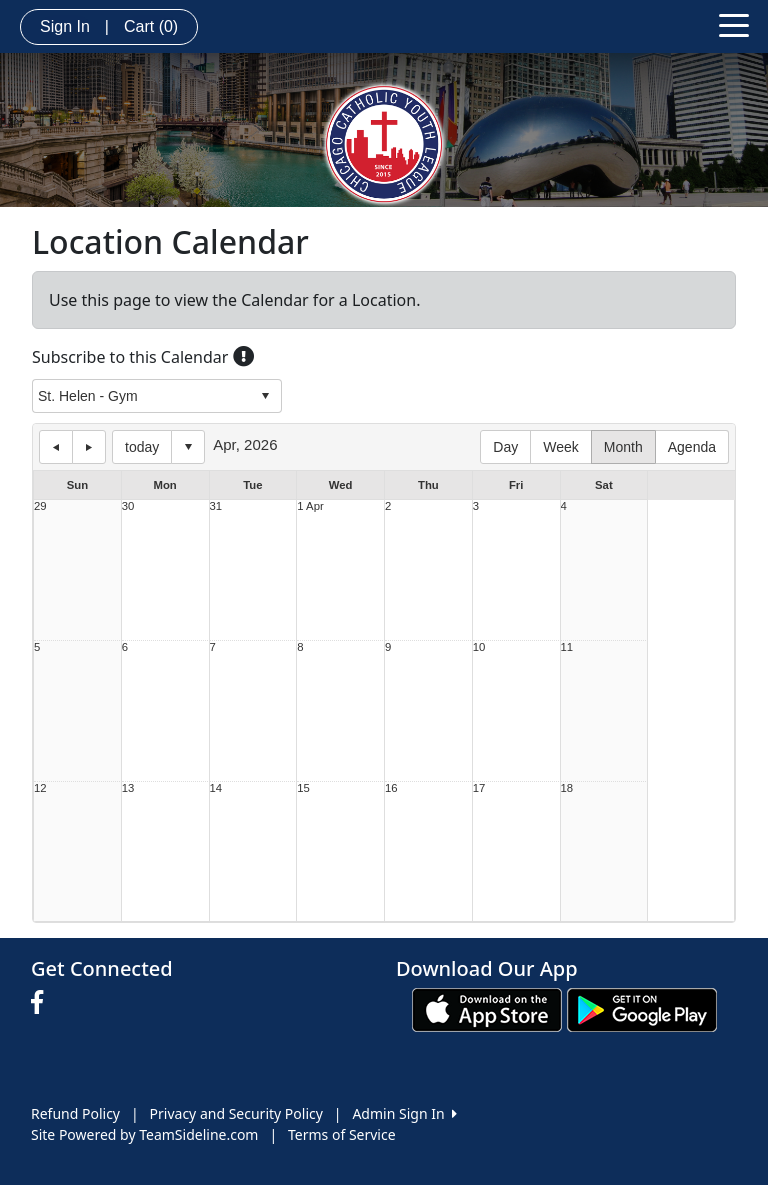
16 (391, 788)
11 (567, 647)
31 (216, 506)
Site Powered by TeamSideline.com (144, 1134)
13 (128, 788)
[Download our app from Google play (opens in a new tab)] (642, 1008)
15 (303, 788)
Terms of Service (342, 1134)
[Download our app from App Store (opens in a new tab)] (487, 1008)
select (265, 396)
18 (567, 788)
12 (40, 788)
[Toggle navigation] (734, 24)
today (142, 447)
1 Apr (310, 506)
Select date (188, 447)
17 (479, 788)
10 (479, 647)
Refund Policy (75, 1113)
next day (89, 447)
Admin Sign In (404, 1113)
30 (128, 506)
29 (40, 506)
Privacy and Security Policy (236, 1113)
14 (216, 788)
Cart (151, 26)
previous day (56, 447)
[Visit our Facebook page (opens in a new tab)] (42, 1003)
